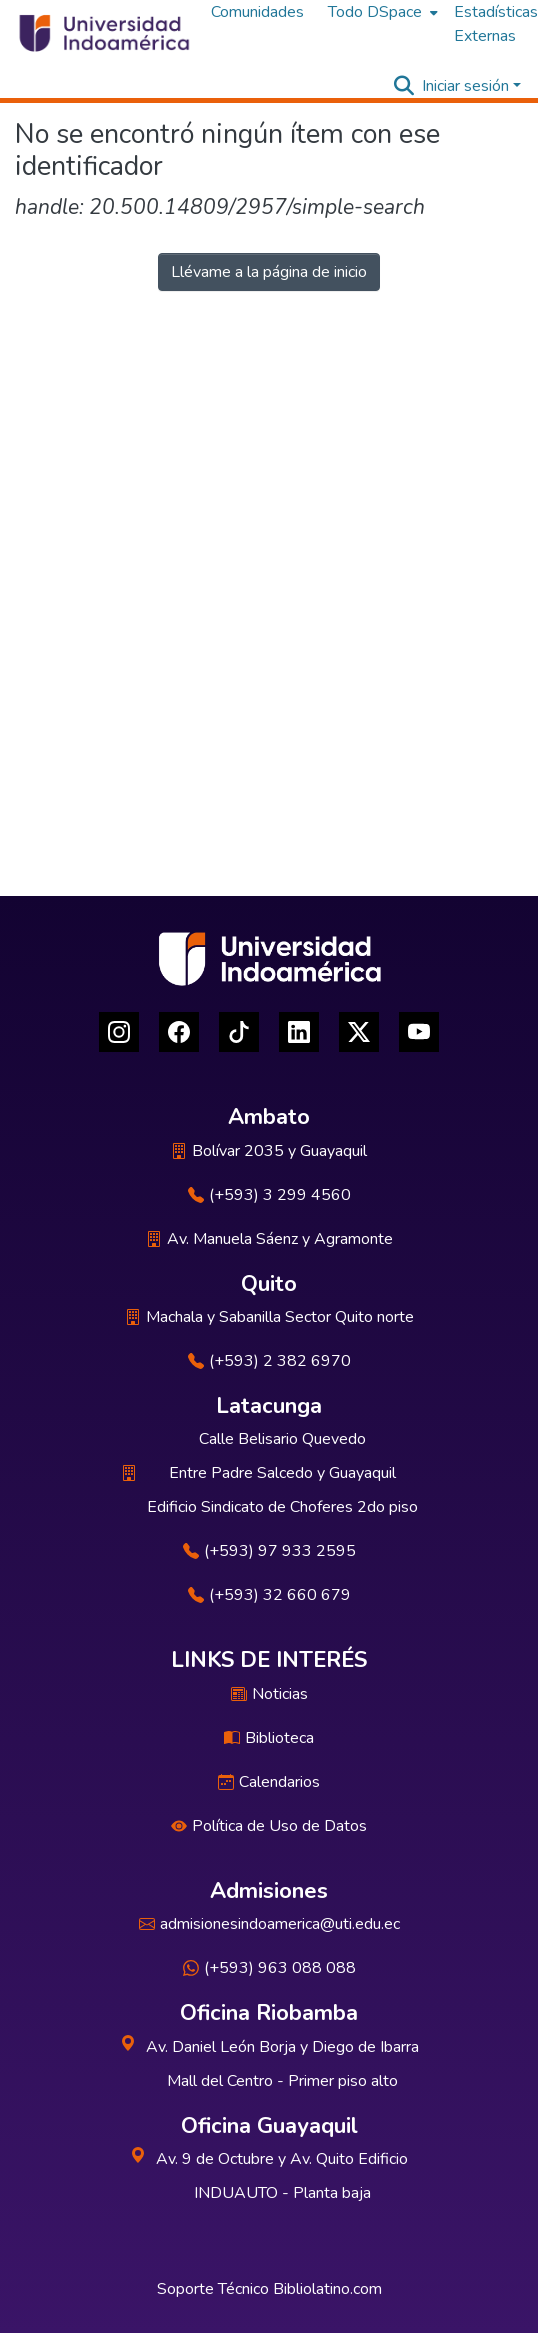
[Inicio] (103, 33)
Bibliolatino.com (327, 2289)
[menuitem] (381, 12)
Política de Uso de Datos (269, 1826)
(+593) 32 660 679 (269, 1595)
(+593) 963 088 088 (269, 1968)
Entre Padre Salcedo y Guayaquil (282, 1473)
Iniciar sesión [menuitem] (465, 86)
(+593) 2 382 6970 (269, 1361)
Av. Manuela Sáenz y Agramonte (269, 1239)
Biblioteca (269, 1738)
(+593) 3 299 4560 (269, 1195)
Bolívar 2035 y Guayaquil (269, 1151)
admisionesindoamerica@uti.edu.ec (269, 1924)
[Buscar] (403, 86)
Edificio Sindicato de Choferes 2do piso (282, 1507)
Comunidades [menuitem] (257, 12)
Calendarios (269, 1782)
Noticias (269, 1694)
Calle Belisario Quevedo (282, 1439)
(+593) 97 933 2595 (269, 1551)
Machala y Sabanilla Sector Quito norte (269, 1317)
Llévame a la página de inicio (269, 272)
